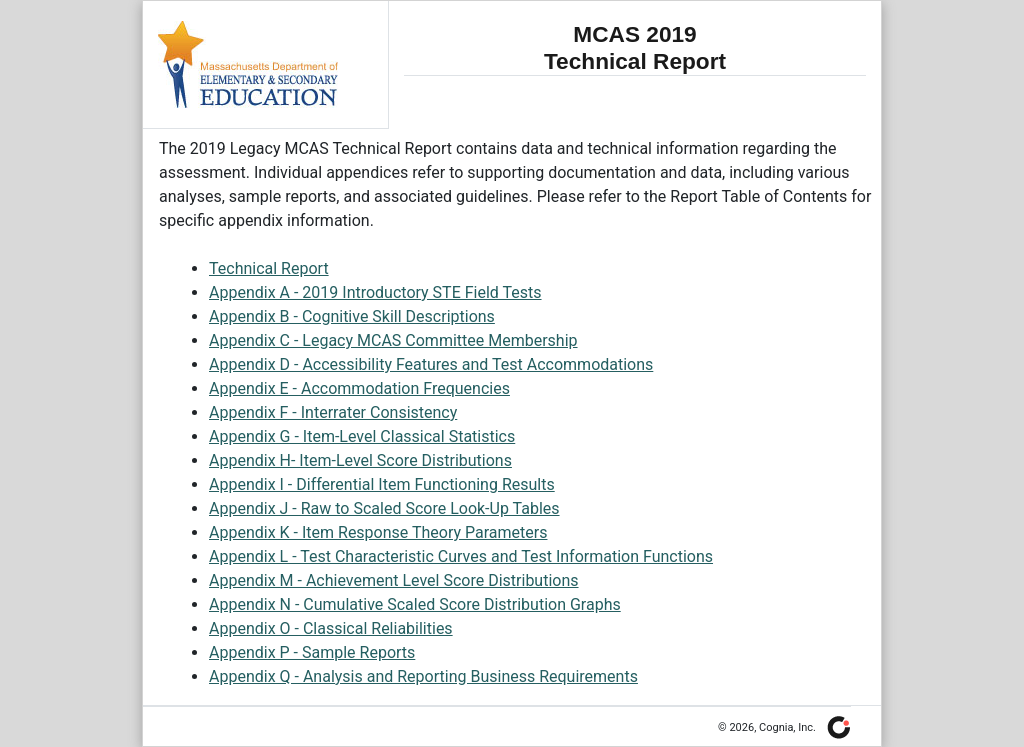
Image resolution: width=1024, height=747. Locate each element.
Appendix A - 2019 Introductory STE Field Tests (375, 292)
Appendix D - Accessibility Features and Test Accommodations (431, 364)
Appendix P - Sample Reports (312, 652)
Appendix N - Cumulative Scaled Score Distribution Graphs (415, 604)
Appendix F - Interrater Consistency (333, 412)
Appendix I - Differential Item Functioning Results (382, 484)
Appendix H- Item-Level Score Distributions (360, 460)
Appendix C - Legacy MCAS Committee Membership (393, 340)
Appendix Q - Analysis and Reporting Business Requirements (423, 676)
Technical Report (269, 268)
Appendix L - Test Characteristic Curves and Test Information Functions (461, 556)
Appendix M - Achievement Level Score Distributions (394, 580)
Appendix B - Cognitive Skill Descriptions (352, 316)
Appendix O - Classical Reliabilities (331, 628)
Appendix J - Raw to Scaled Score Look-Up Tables (384, 508)
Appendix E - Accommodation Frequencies (359, 388)
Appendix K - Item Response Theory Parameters (378, 532)
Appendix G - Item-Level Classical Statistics (362, 436)
